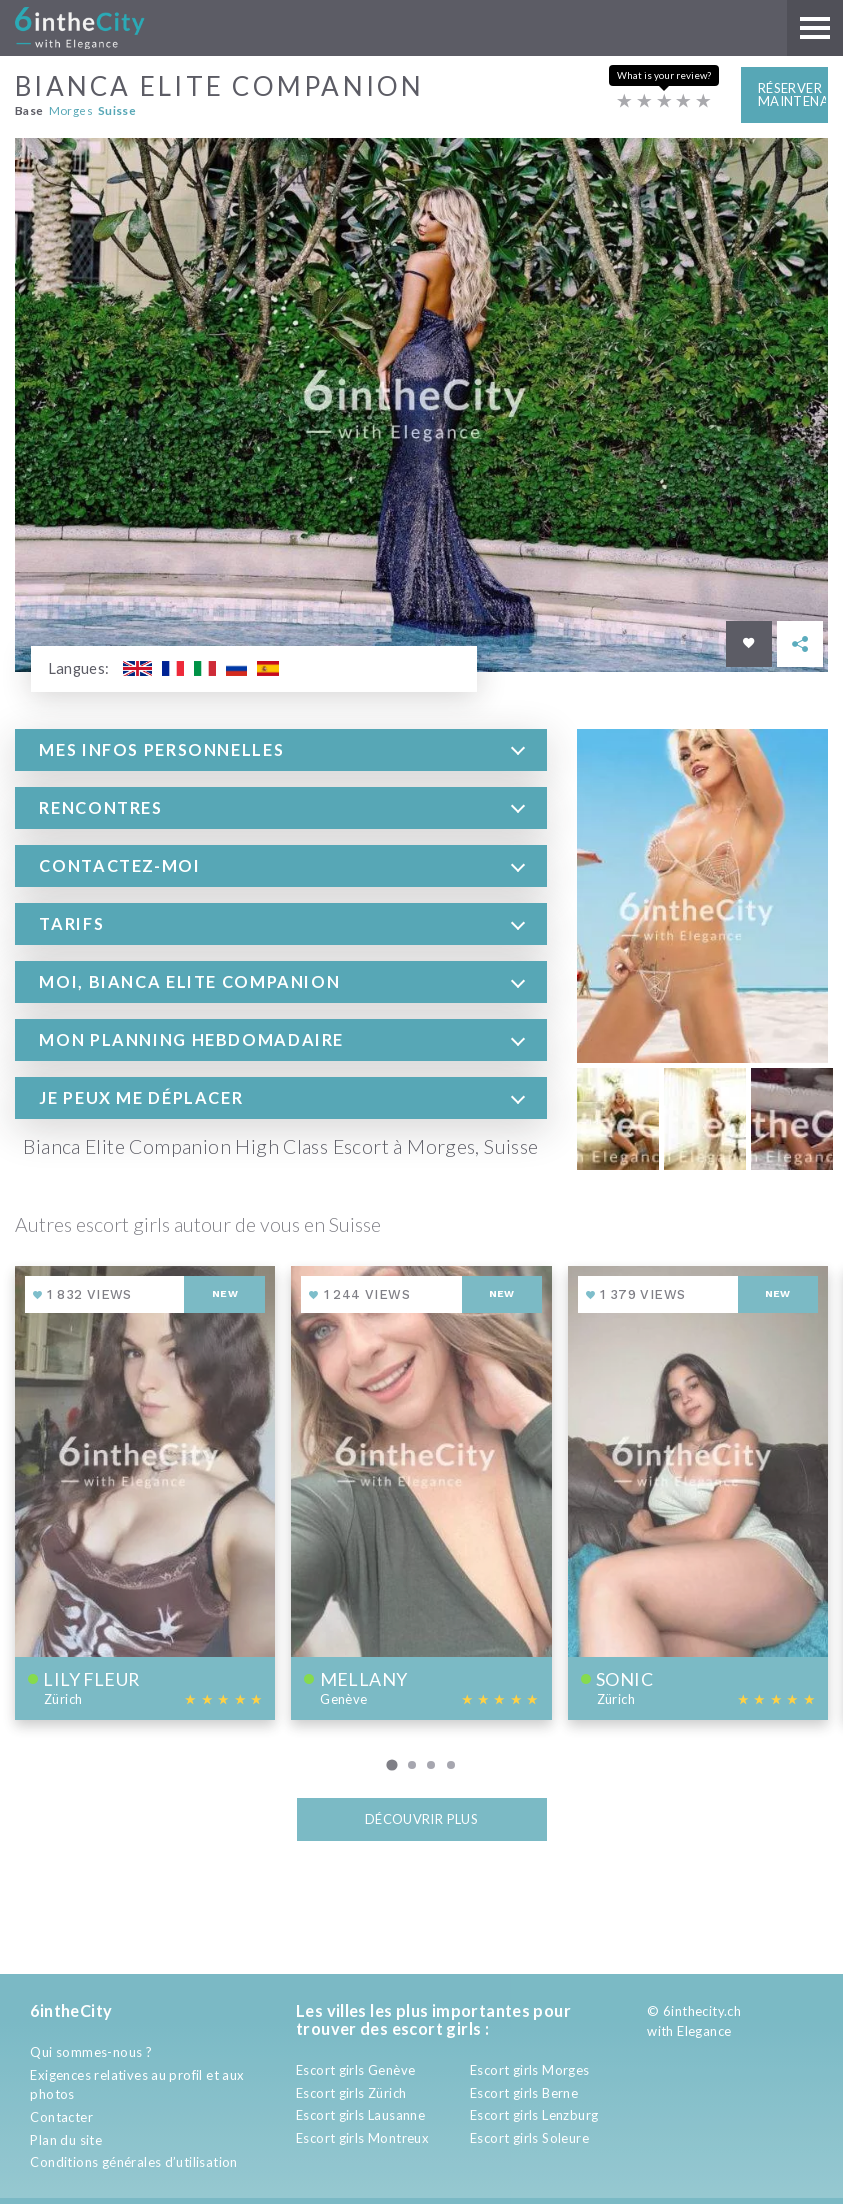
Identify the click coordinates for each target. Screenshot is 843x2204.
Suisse (117, 110)
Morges (71, 110)
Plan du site (66, 2140)
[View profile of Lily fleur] (145, 1492)
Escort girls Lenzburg (534, 2115)
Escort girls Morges (529, 2070)
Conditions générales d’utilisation (133, 2162)
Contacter (61, 2117)
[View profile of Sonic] (698, 1492)
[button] (281, 749)
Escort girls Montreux (362, 2138)
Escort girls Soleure (529, 2138)
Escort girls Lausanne (360, 2115)
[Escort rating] (664, 101)
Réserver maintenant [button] (793, 94)
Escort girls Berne (524, 2093)
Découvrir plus (421, 1819)
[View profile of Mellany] (421, 1492)
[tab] (281, 749)
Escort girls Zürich (351, 2093)
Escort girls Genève (355, 2070)
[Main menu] (815, 28)
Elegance (704, 2031)
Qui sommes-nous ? (91, 2052)
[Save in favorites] (749, 643)
